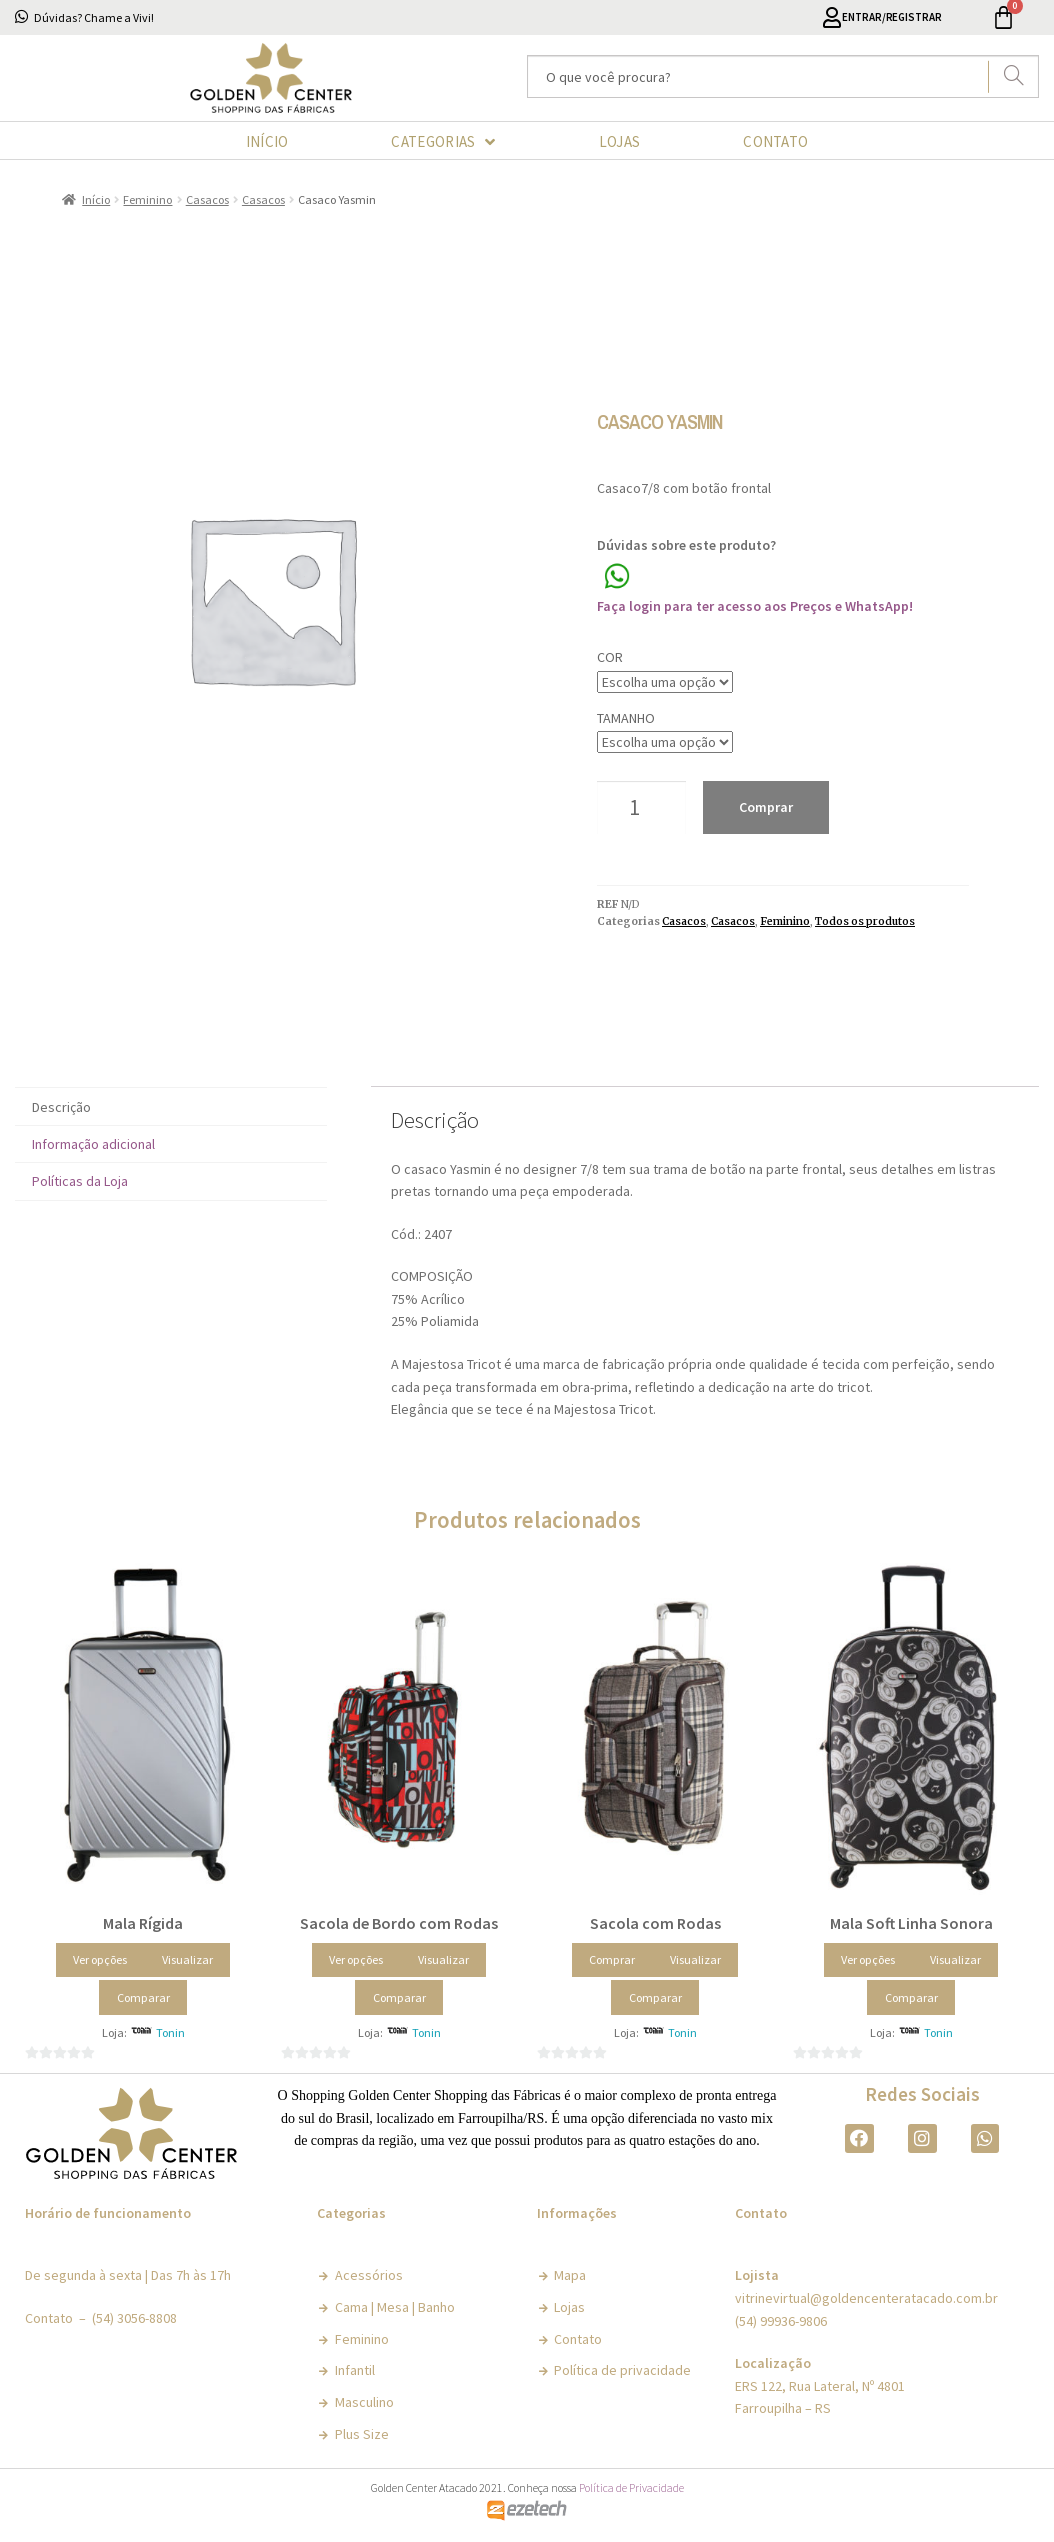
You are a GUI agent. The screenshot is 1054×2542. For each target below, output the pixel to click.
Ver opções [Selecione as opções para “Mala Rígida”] (100, 1959)
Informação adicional (93, 1144)
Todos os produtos (865, 921)
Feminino (147, 199)
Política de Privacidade (631, 2488)
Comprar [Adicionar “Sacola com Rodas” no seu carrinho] (612, 1959)
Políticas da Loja (80, 1181)
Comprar (766, 807)
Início (96, 199)
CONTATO (775, 141)
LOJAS (620, 141)
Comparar (143, 1997)
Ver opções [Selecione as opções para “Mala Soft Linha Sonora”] (868, 1959)
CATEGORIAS (443, 142)
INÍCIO (267, 141)
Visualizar (187, 1959)
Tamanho (626, 718)
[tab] (171, 1106)
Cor (610, 657)
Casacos (207, 199)
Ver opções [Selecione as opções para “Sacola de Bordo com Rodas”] (356, 1959)
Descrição (61, 1107)
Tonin (170, 2032)
